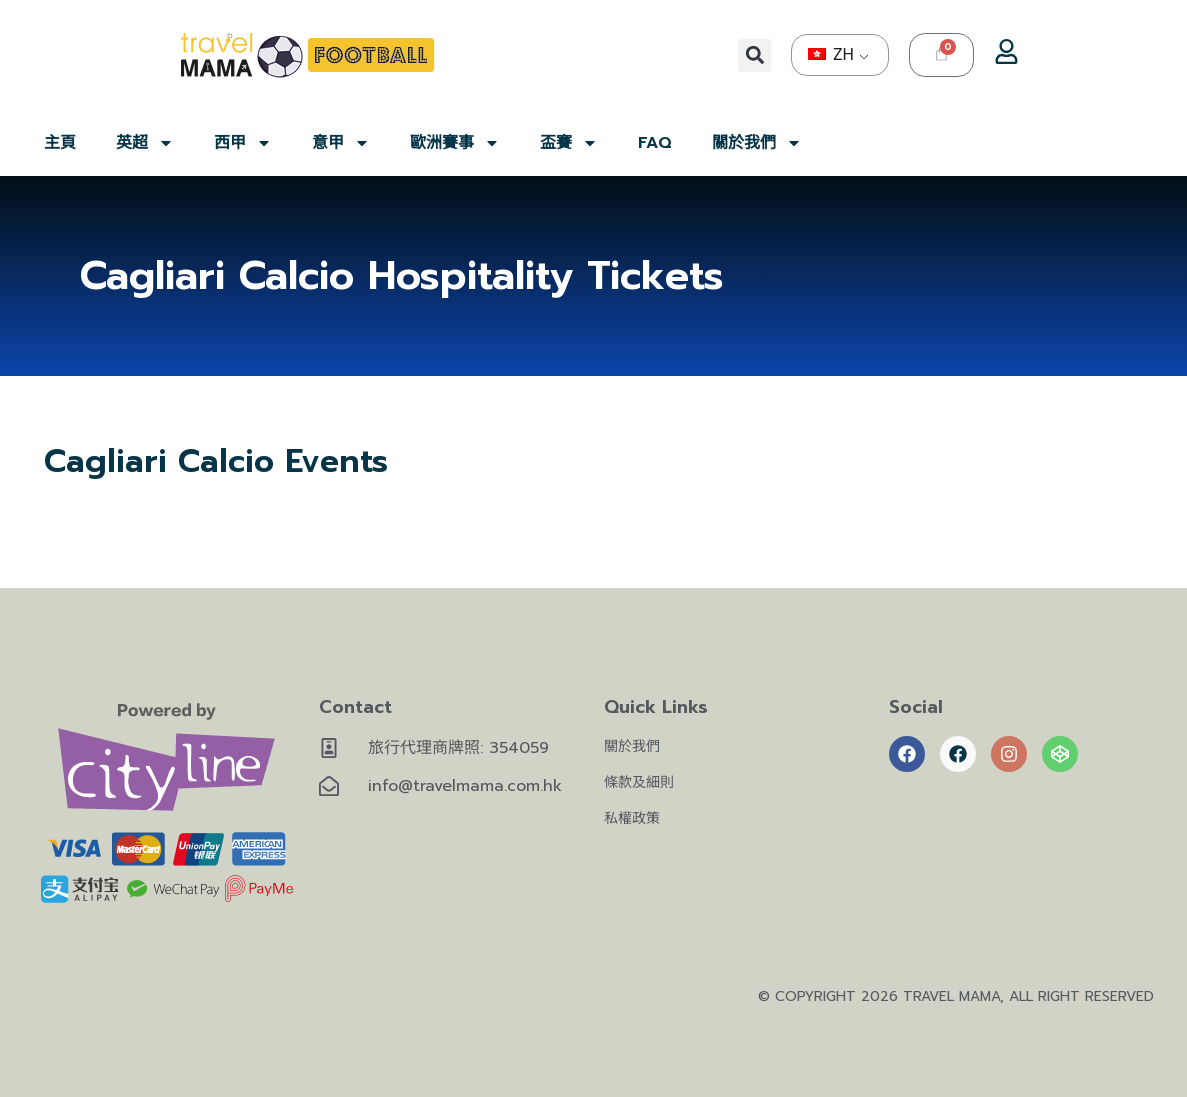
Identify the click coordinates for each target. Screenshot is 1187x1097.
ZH (831, 54)
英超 (145, 143)
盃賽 (569, 143)
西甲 (243, 143)
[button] (754, 55)
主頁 (60, 143)
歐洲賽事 (455, 143)
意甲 (341, 143)
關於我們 (757, 143)
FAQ (655, 143)
